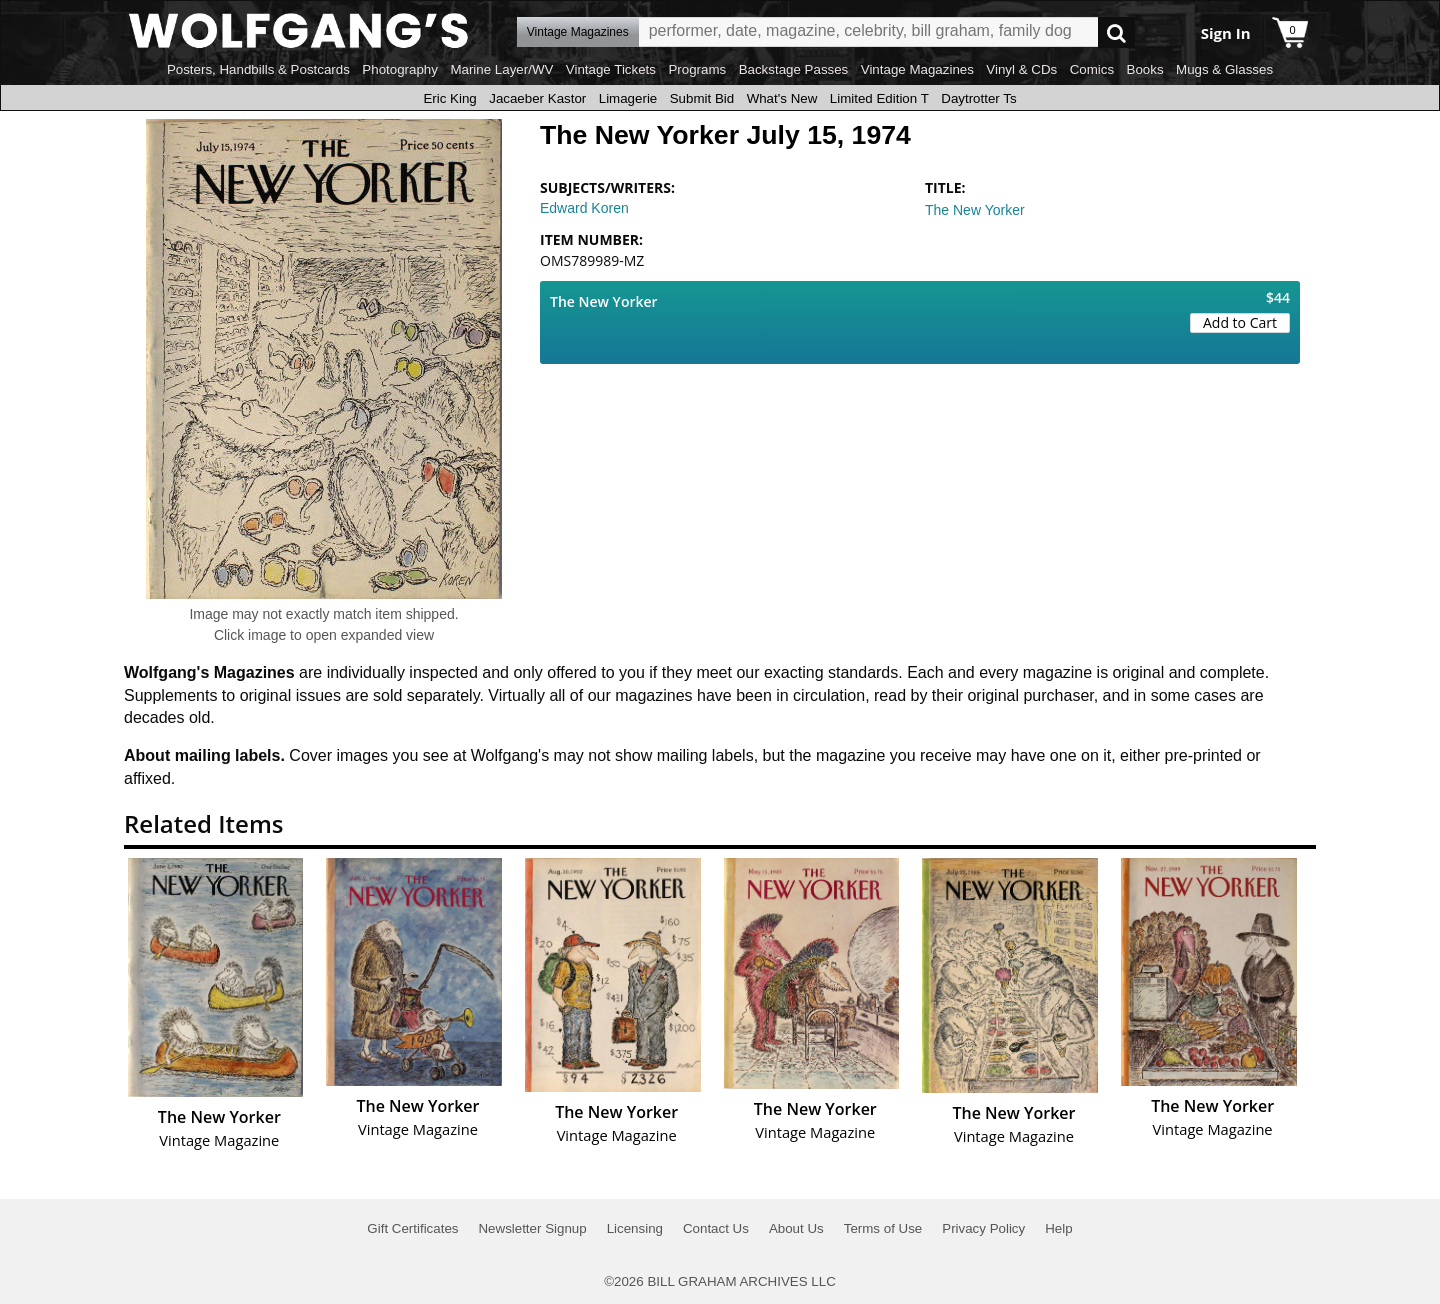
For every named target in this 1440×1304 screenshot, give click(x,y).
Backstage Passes (794, 69)
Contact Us (716, 1228)
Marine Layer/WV (501, 69)
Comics (1092, 69)
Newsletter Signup (532, 1228)
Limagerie (628, 98)
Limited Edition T (879, 98)
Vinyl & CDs (1021, 69)
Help (1058, 1228)
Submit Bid (702, 98)
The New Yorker (975, 210)
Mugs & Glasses (1224, 69)
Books (1145, 69)
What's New (782, 98)
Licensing (635, 1228)
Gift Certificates (412, 1228)
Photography (400, 69)
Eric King (449, 98)
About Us (796, 1228)
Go (1116, 32)
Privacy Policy (983, 1228)
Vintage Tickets (611, 69)
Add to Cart (1240, 322)
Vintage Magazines (917, 69)
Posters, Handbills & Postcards (258, 69)
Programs (697, 69)
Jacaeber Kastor (537, 98)
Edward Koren (584, 208)
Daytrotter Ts (978, 98)
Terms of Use (883, 1228)
